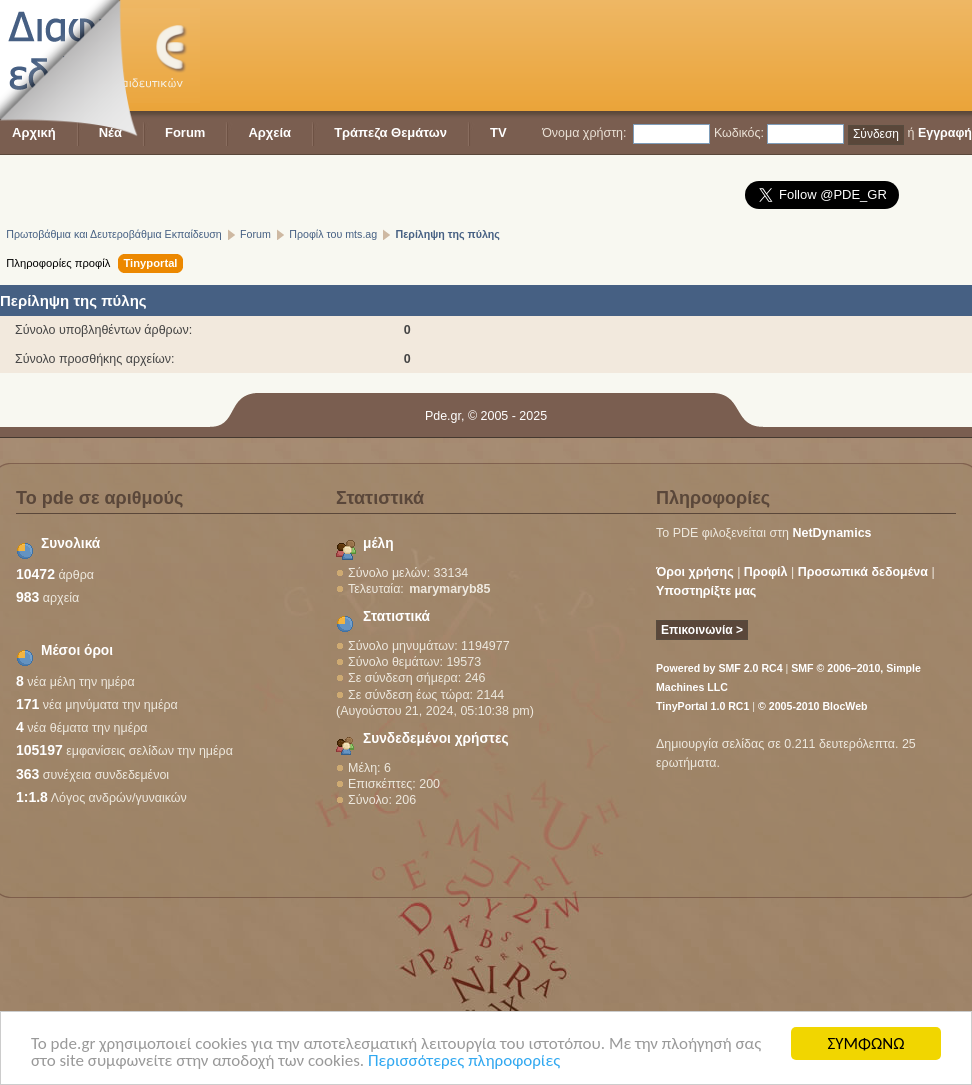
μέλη (378, 543)
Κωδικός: (739, 133)
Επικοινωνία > (702, 630)
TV (498, 132)
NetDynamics (832, 533)
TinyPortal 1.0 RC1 (702, 706)
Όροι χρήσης (695, 572)
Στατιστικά (396, 616)
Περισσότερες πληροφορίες (464, 1061)
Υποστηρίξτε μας (706, 591)
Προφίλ (766, 572)
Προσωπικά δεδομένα (863, 572)
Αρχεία (269, 132)
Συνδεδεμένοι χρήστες (436, 738)
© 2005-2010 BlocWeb (812, 706)
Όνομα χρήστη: (584, 133)
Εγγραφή (945, 133)
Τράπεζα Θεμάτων (390, 132)
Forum (185, 132)
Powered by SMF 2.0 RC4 (719, 668)
